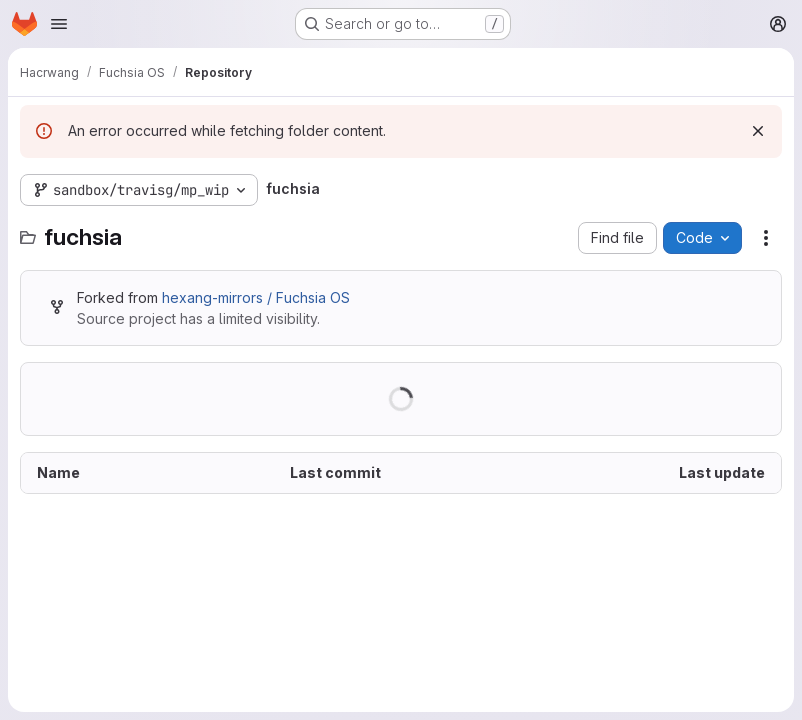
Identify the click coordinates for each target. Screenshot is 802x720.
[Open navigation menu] (59, 24)
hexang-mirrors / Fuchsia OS (256, 297)
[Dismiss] (758, 131)
